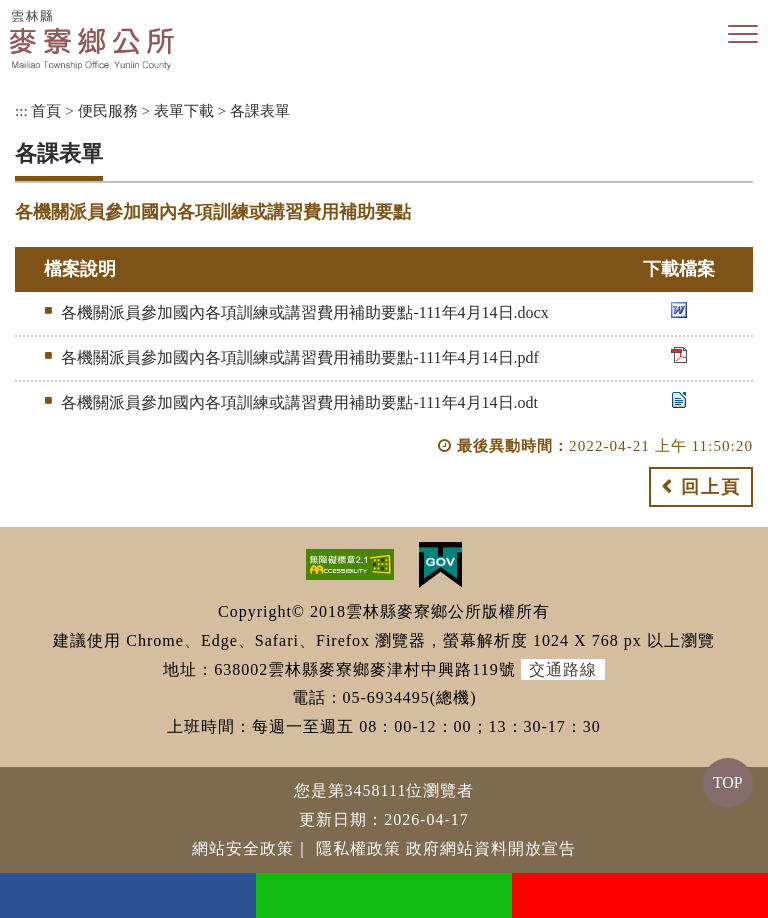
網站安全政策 (243, 848)
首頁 (46, 110)
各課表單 (260, 110)
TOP (728, 782)
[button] (743, 35)
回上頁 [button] (711, 487)
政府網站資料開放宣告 (491, 848)
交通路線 (563, 669)
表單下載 (184, 110)
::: (21, 110)
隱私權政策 (358, 848)
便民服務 (108, 110)
